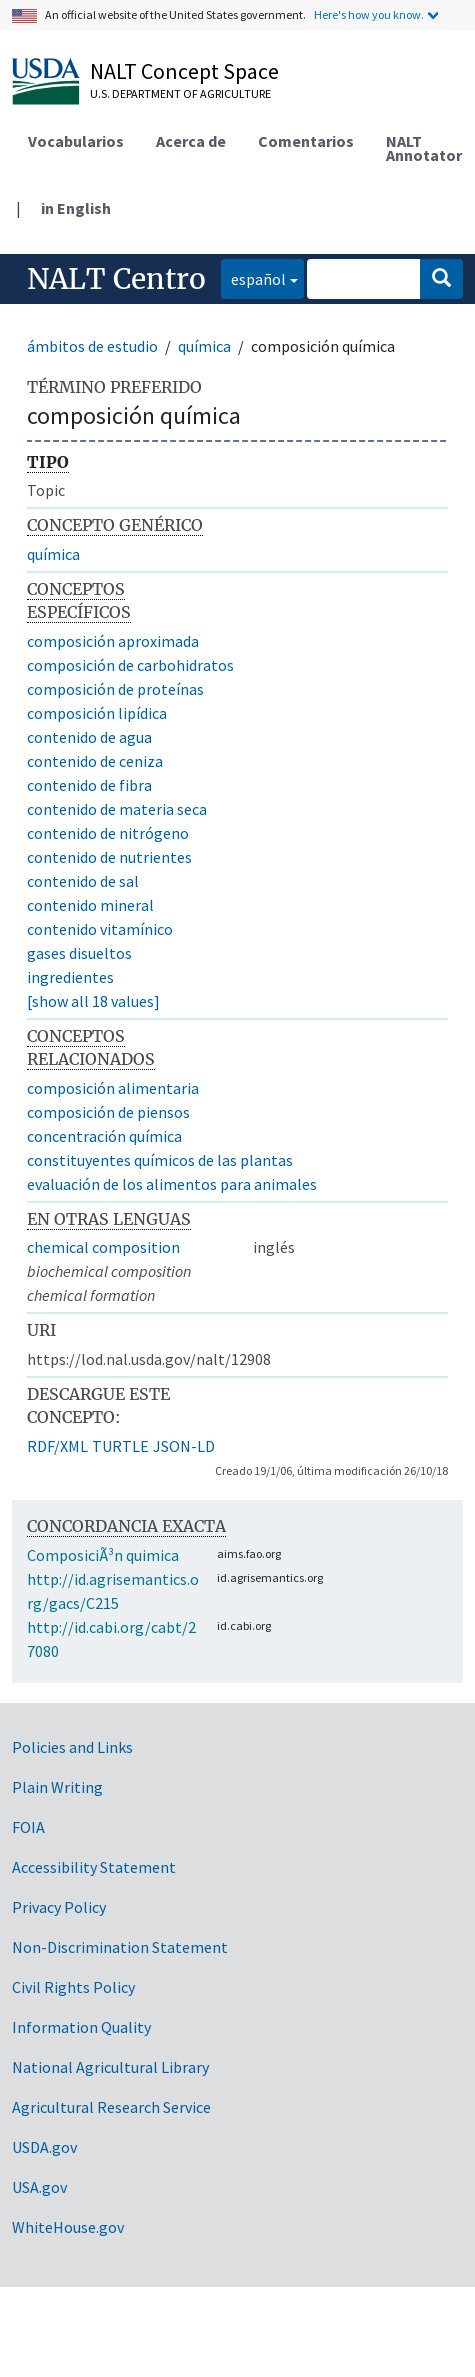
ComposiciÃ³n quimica (103, 1555)
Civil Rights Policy (73, 1987)
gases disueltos (79, 953)
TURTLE (120, 1446)
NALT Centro (116, 279)
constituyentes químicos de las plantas (160, 1160)
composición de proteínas (115, 689)
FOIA (28, 1827)
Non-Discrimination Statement (120, 1947)
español (253, 277)
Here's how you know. (369, 14)
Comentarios (306, 141)
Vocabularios (76, 141)
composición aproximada (113, 641)
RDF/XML (57, 1446)
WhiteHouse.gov (68, 2227)
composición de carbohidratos (130, 665)
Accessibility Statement (94, 1867)
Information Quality (81, 2027)
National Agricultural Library (110, 2067)
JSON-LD (184, 1446)
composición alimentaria (113, 1088)
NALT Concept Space (184, 71)
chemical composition (103, 1247)
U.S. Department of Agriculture (180, 93)
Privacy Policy (59, 1907)
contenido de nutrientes (109, 857)
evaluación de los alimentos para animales (172, 1184)
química (204, 346)
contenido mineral (90, 905)
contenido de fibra (89, 785)
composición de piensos (108, 1112)
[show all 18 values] (93, 1001)
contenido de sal (83, 881)
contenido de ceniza (95, 761)
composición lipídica (97, 713)
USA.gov (39, 2187)
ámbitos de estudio (92, 346)
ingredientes (70, 977)
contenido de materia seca (117, 809)
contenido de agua (89, 737)
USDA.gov (44, 2147)
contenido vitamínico (100, 929)
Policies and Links (72, 1747)
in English (76, 208)
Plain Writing (57, 1787)
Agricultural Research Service (111, 2107)
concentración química (104, 1136)
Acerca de (191, 141)
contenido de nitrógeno (108, 833)
